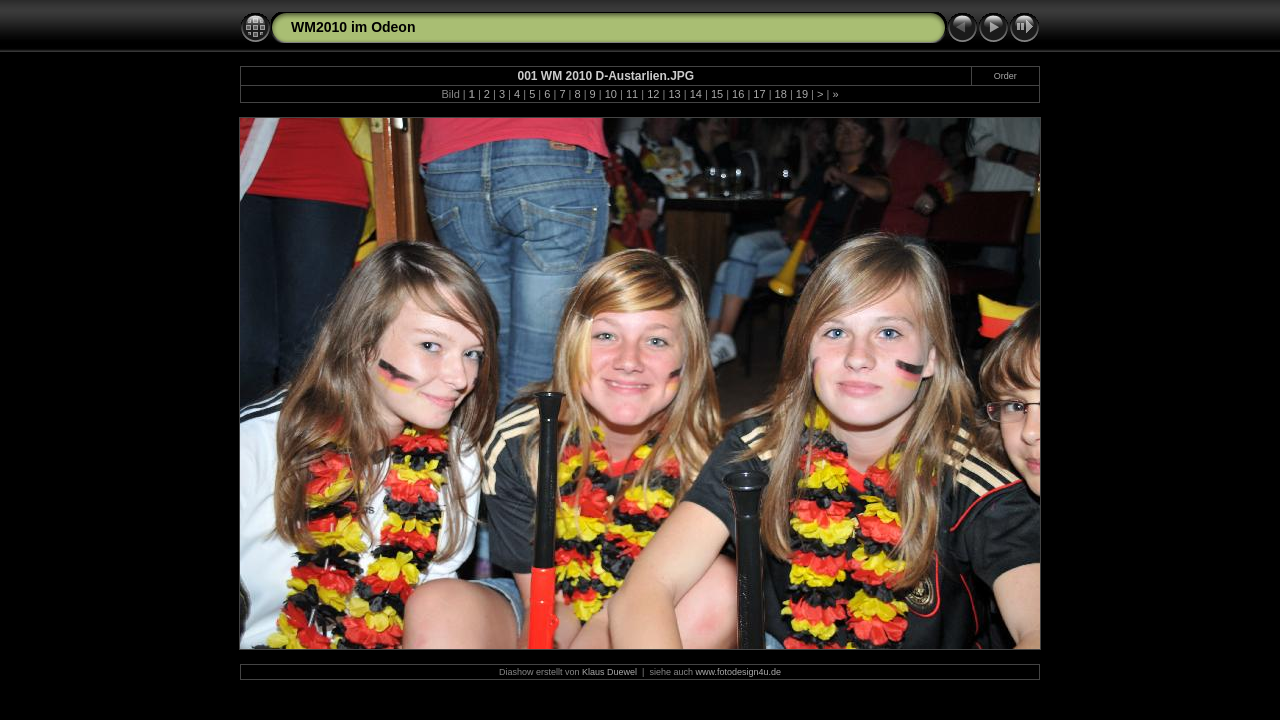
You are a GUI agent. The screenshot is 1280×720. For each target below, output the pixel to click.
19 (802, 94)
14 (696, 94)
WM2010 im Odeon (353, 27)
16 (738, 94)
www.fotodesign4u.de (738, 672)
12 (653, 94)
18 (781, 94)
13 (674, 94)
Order (1005, 76)
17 (759, 94)
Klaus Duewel (609, 672)
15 (717, 94)
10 (611, 94)
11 (632, 94)
